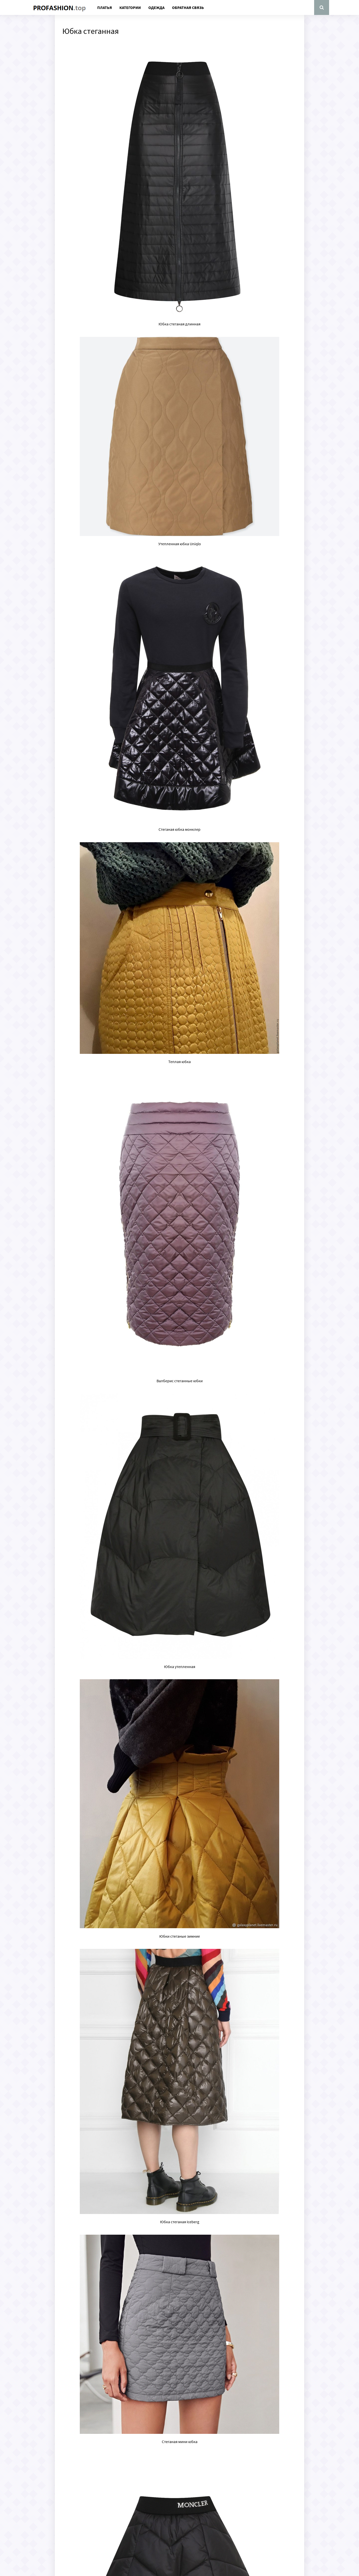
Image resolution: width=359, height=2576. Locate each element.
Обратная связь (188, 7)
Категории (130, 7)
